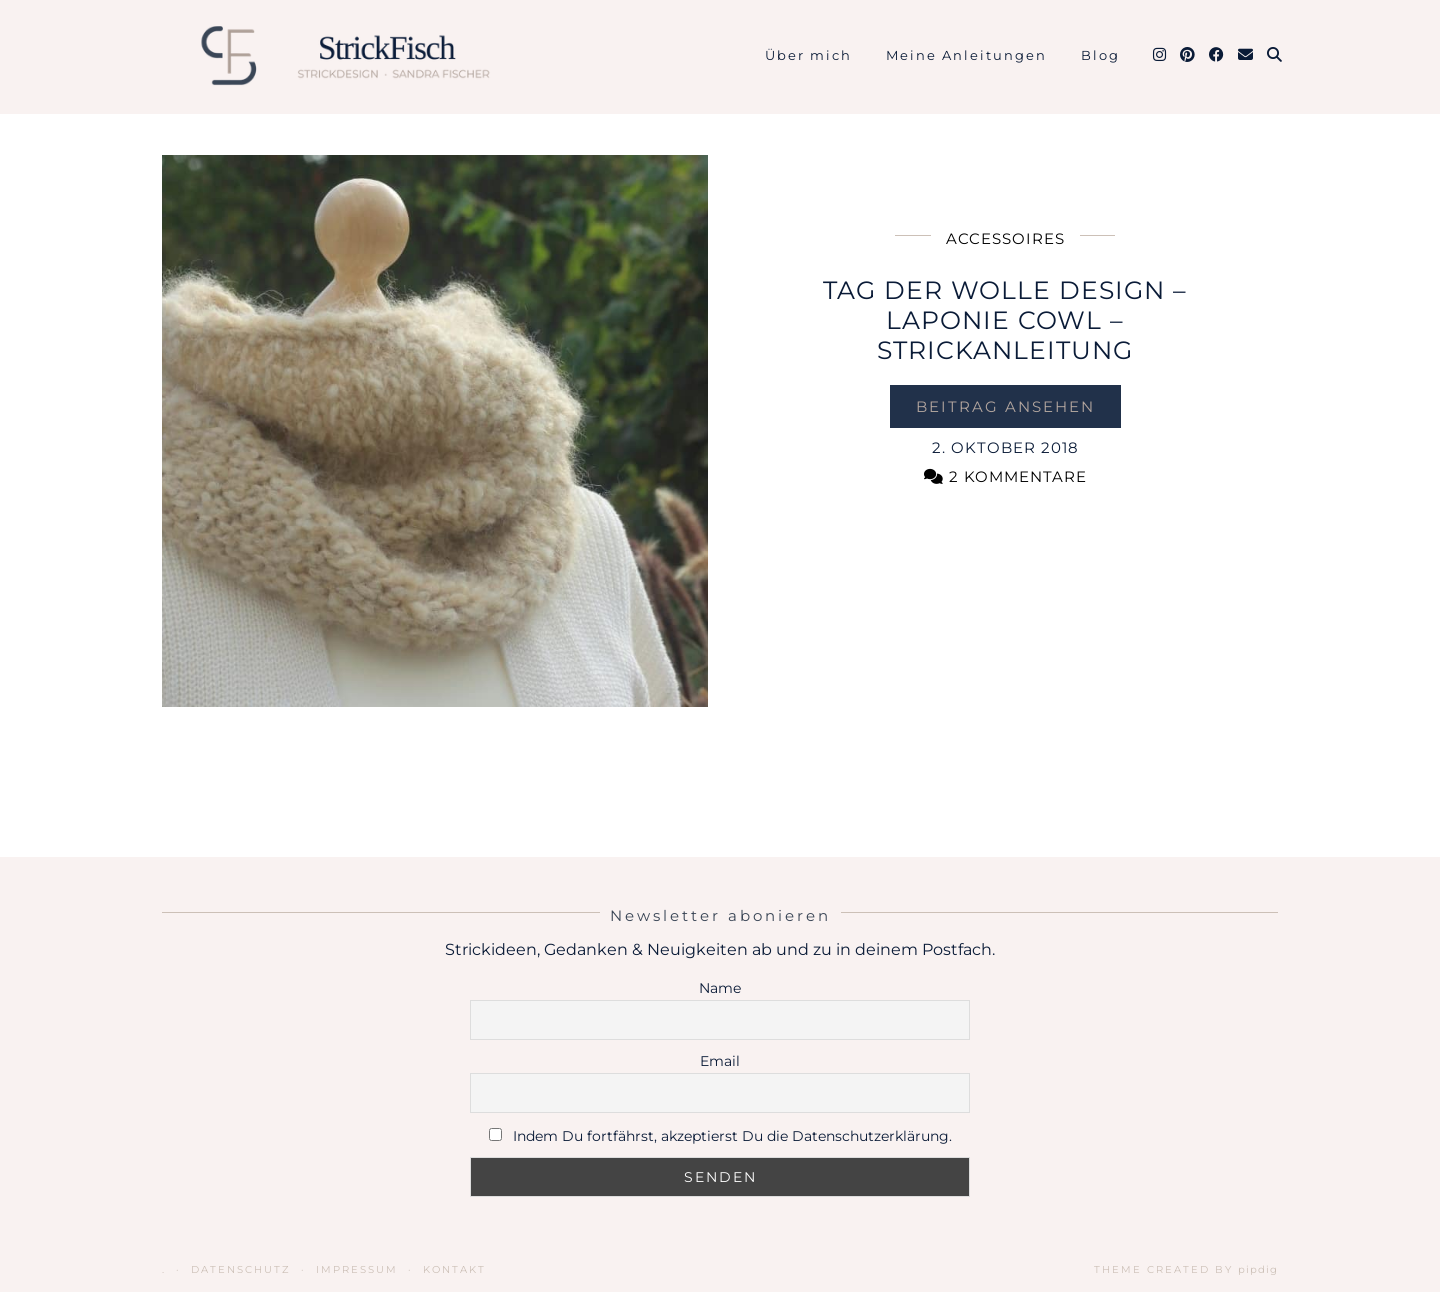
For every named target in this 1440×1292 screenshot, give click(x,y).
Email (720, 1061)
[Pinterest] (1188, 55)
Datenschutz (241, 1269)
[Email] (1246, 55)
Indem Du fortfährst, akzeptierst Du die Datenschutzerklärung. (732, 1136)
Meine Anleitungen (966, 55)
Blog (1100, 55)
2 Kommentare (1005, 476)
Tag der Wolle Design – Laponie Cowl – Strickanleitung (1005, 320)
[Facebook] (1217, 55)
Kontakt (454, 1269)
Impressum (357, 1269)
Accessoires (1005, 238)
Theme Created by (1186, 1269)
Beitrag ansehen (1005, 406)
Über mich (808, 55)
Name (720, 988)
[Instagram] (1160, 55)
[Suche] (1275, 55)
